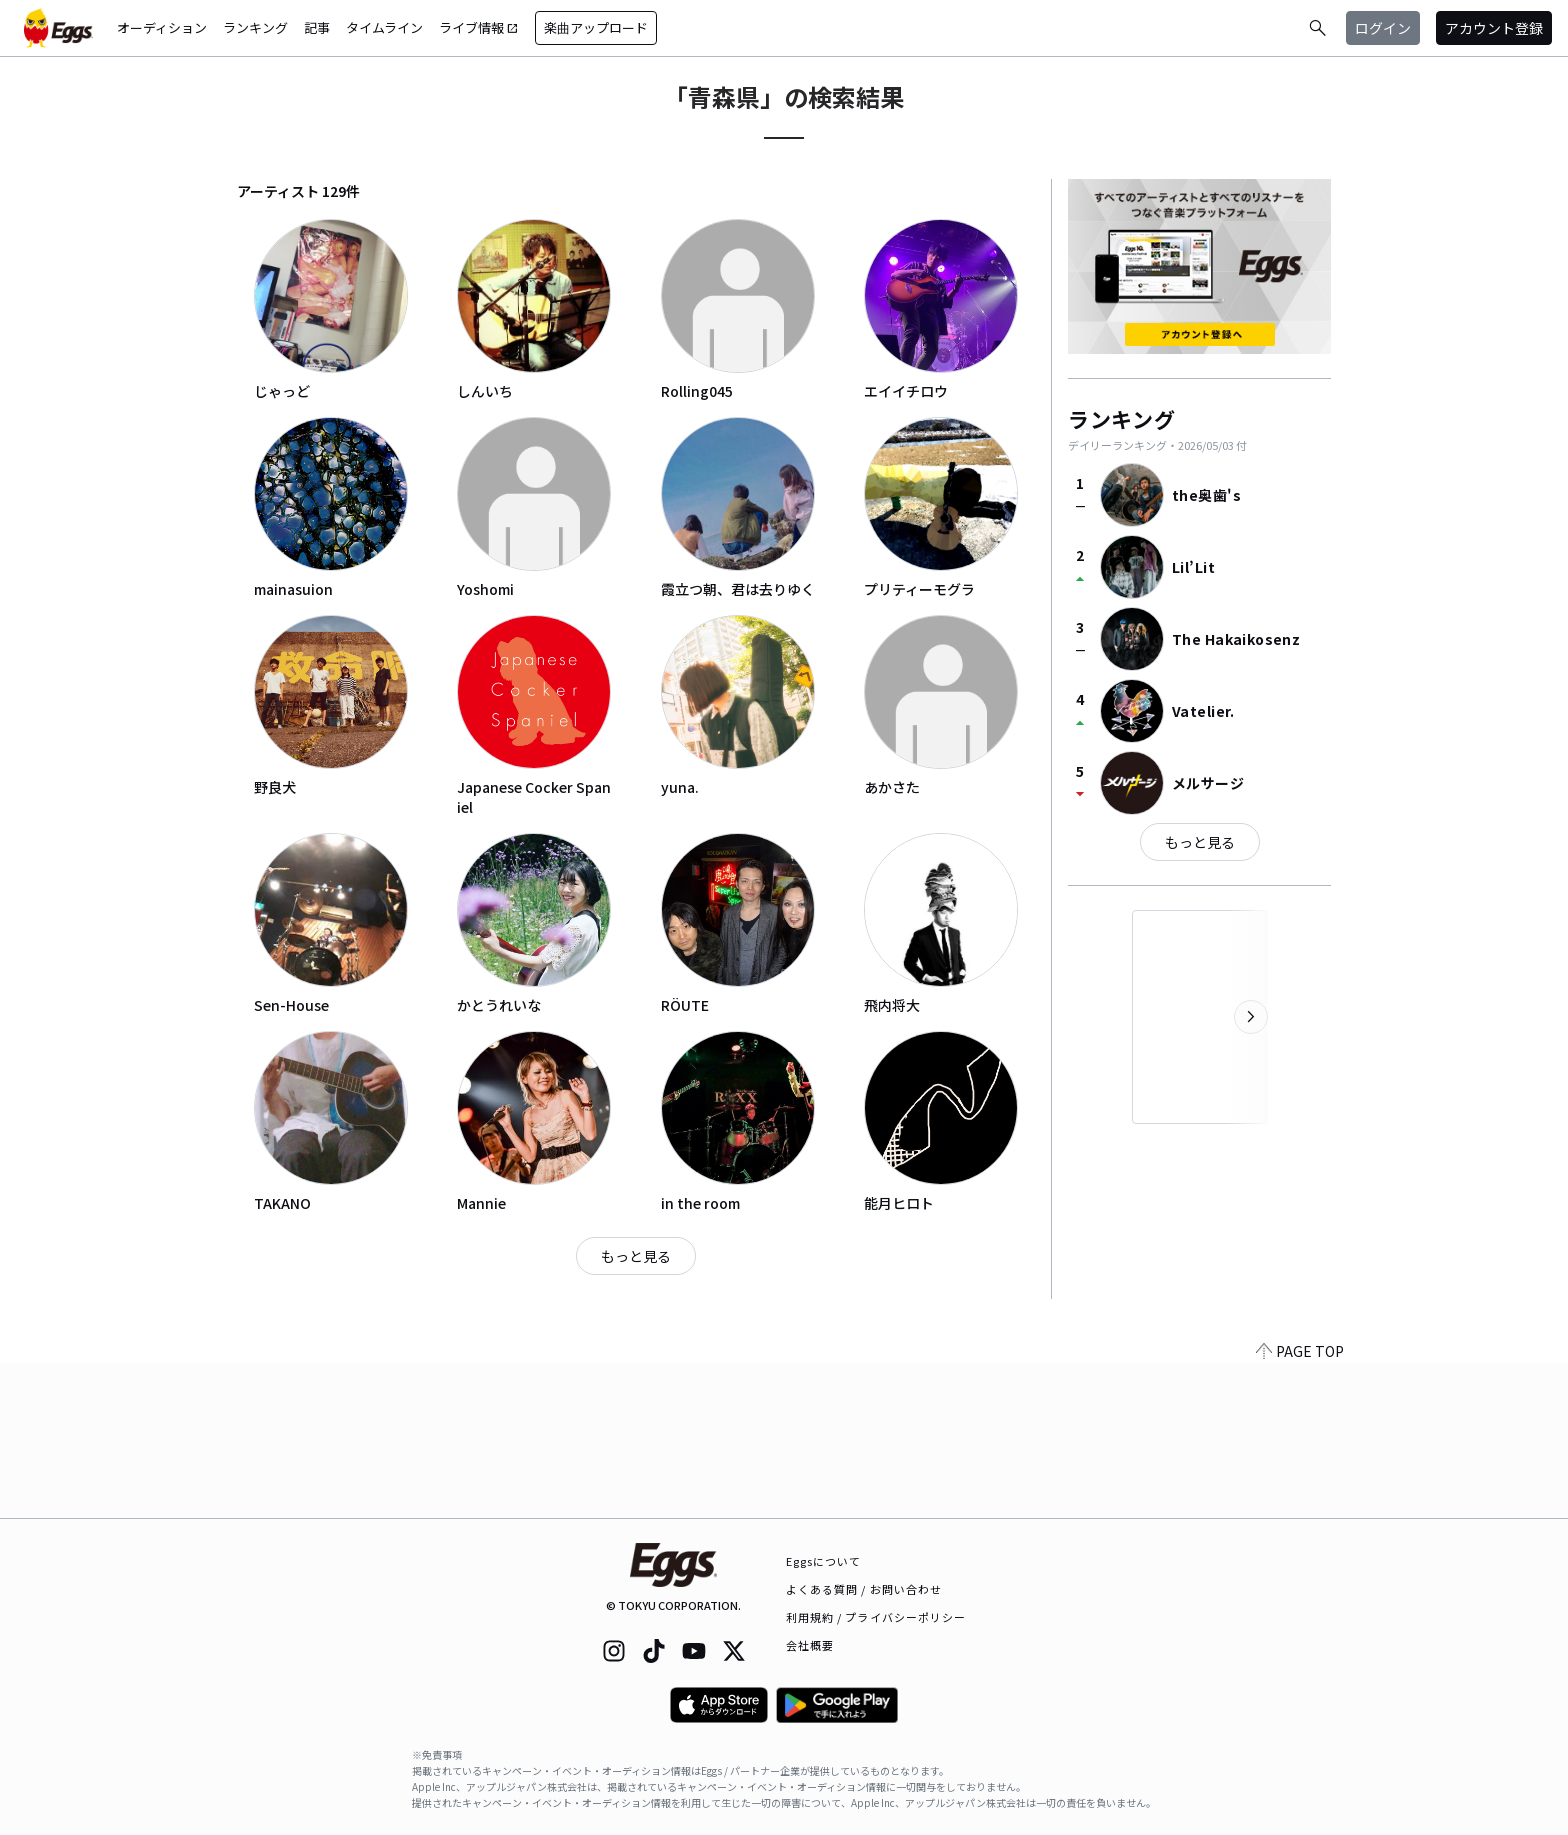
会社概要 (810, 1645)
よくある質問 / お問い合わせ (864, 1589)
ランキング (255, 27)
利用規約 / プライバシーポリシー (876, 1617)
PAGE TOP (1300, 1506)
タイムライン (384, 27)
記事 (317, 27)
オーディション (162, 27)
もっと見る (636, 1256)
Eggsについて (824, 1561)
